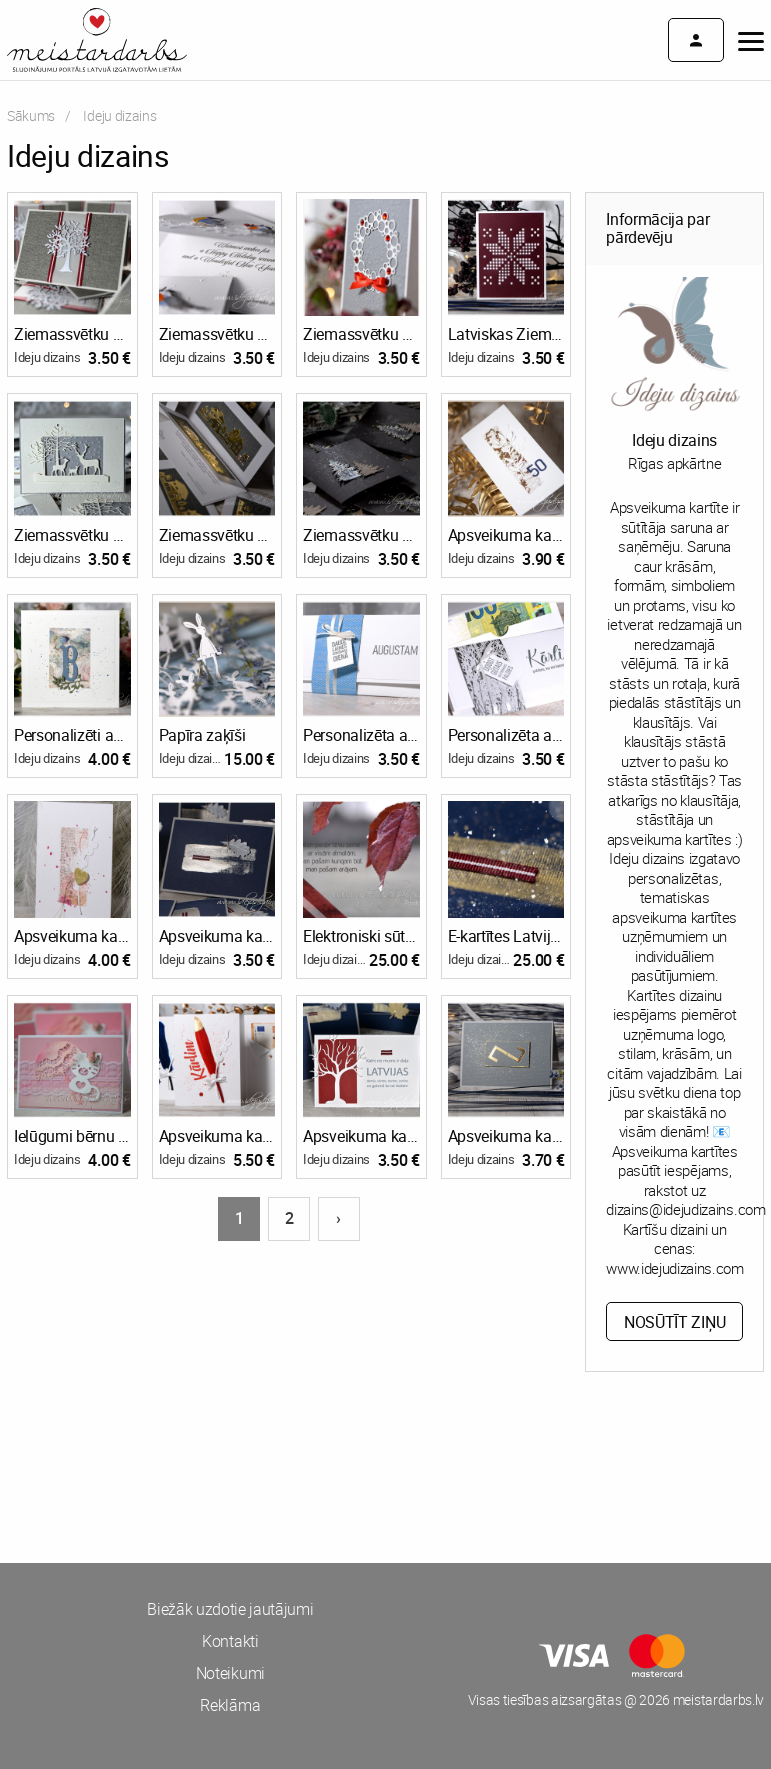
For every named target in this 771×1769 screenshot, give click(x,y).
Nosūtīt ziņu (674, 1322)
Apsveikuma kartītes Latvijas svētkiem (217, 936)
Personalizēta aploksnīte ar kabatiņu (361, 735)
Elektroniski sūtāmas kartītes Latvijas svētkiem (361, 936)
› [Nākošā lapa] (338, 1218)
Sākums (31, 115)
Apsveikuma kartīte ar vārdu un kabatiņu (217, 1136)
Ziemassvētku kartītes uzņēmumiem (217, 334)
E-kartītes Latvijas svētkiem (506, 936)
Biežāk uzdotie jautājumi (230, 1609)
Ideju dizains (47, 357)
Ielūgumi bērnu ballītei (72, 1136)
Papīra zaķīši (202, 735)
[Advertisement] (193, 1463)
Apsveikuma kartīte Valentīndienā (72, 936)
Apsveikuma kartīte (506, 535)
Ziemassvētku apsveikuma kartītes (72, 334)
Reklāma (230, 1705)
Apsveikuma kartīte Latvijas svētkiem (361, 1136)
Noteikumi (230, 1673)
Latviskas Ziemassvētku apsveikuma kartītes (506, 334)
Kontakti (230, 1641)
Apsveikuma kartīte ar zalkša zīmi (506, 1136)
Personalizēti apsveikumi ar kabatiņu (72, 735)
